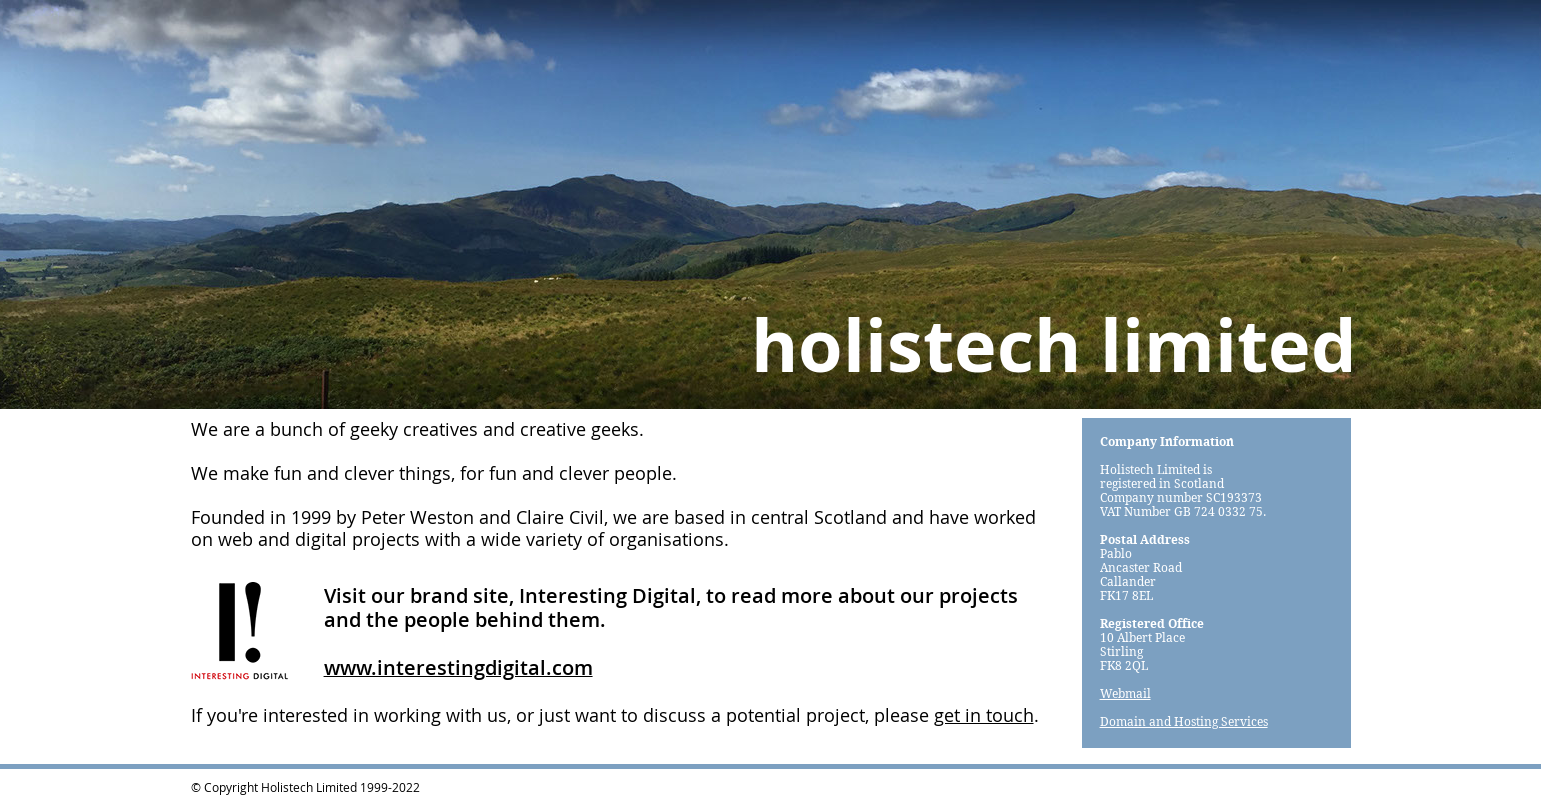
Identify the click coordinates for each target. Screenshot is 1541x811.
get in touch (984, 715)
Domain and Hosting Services (1184, 722)
